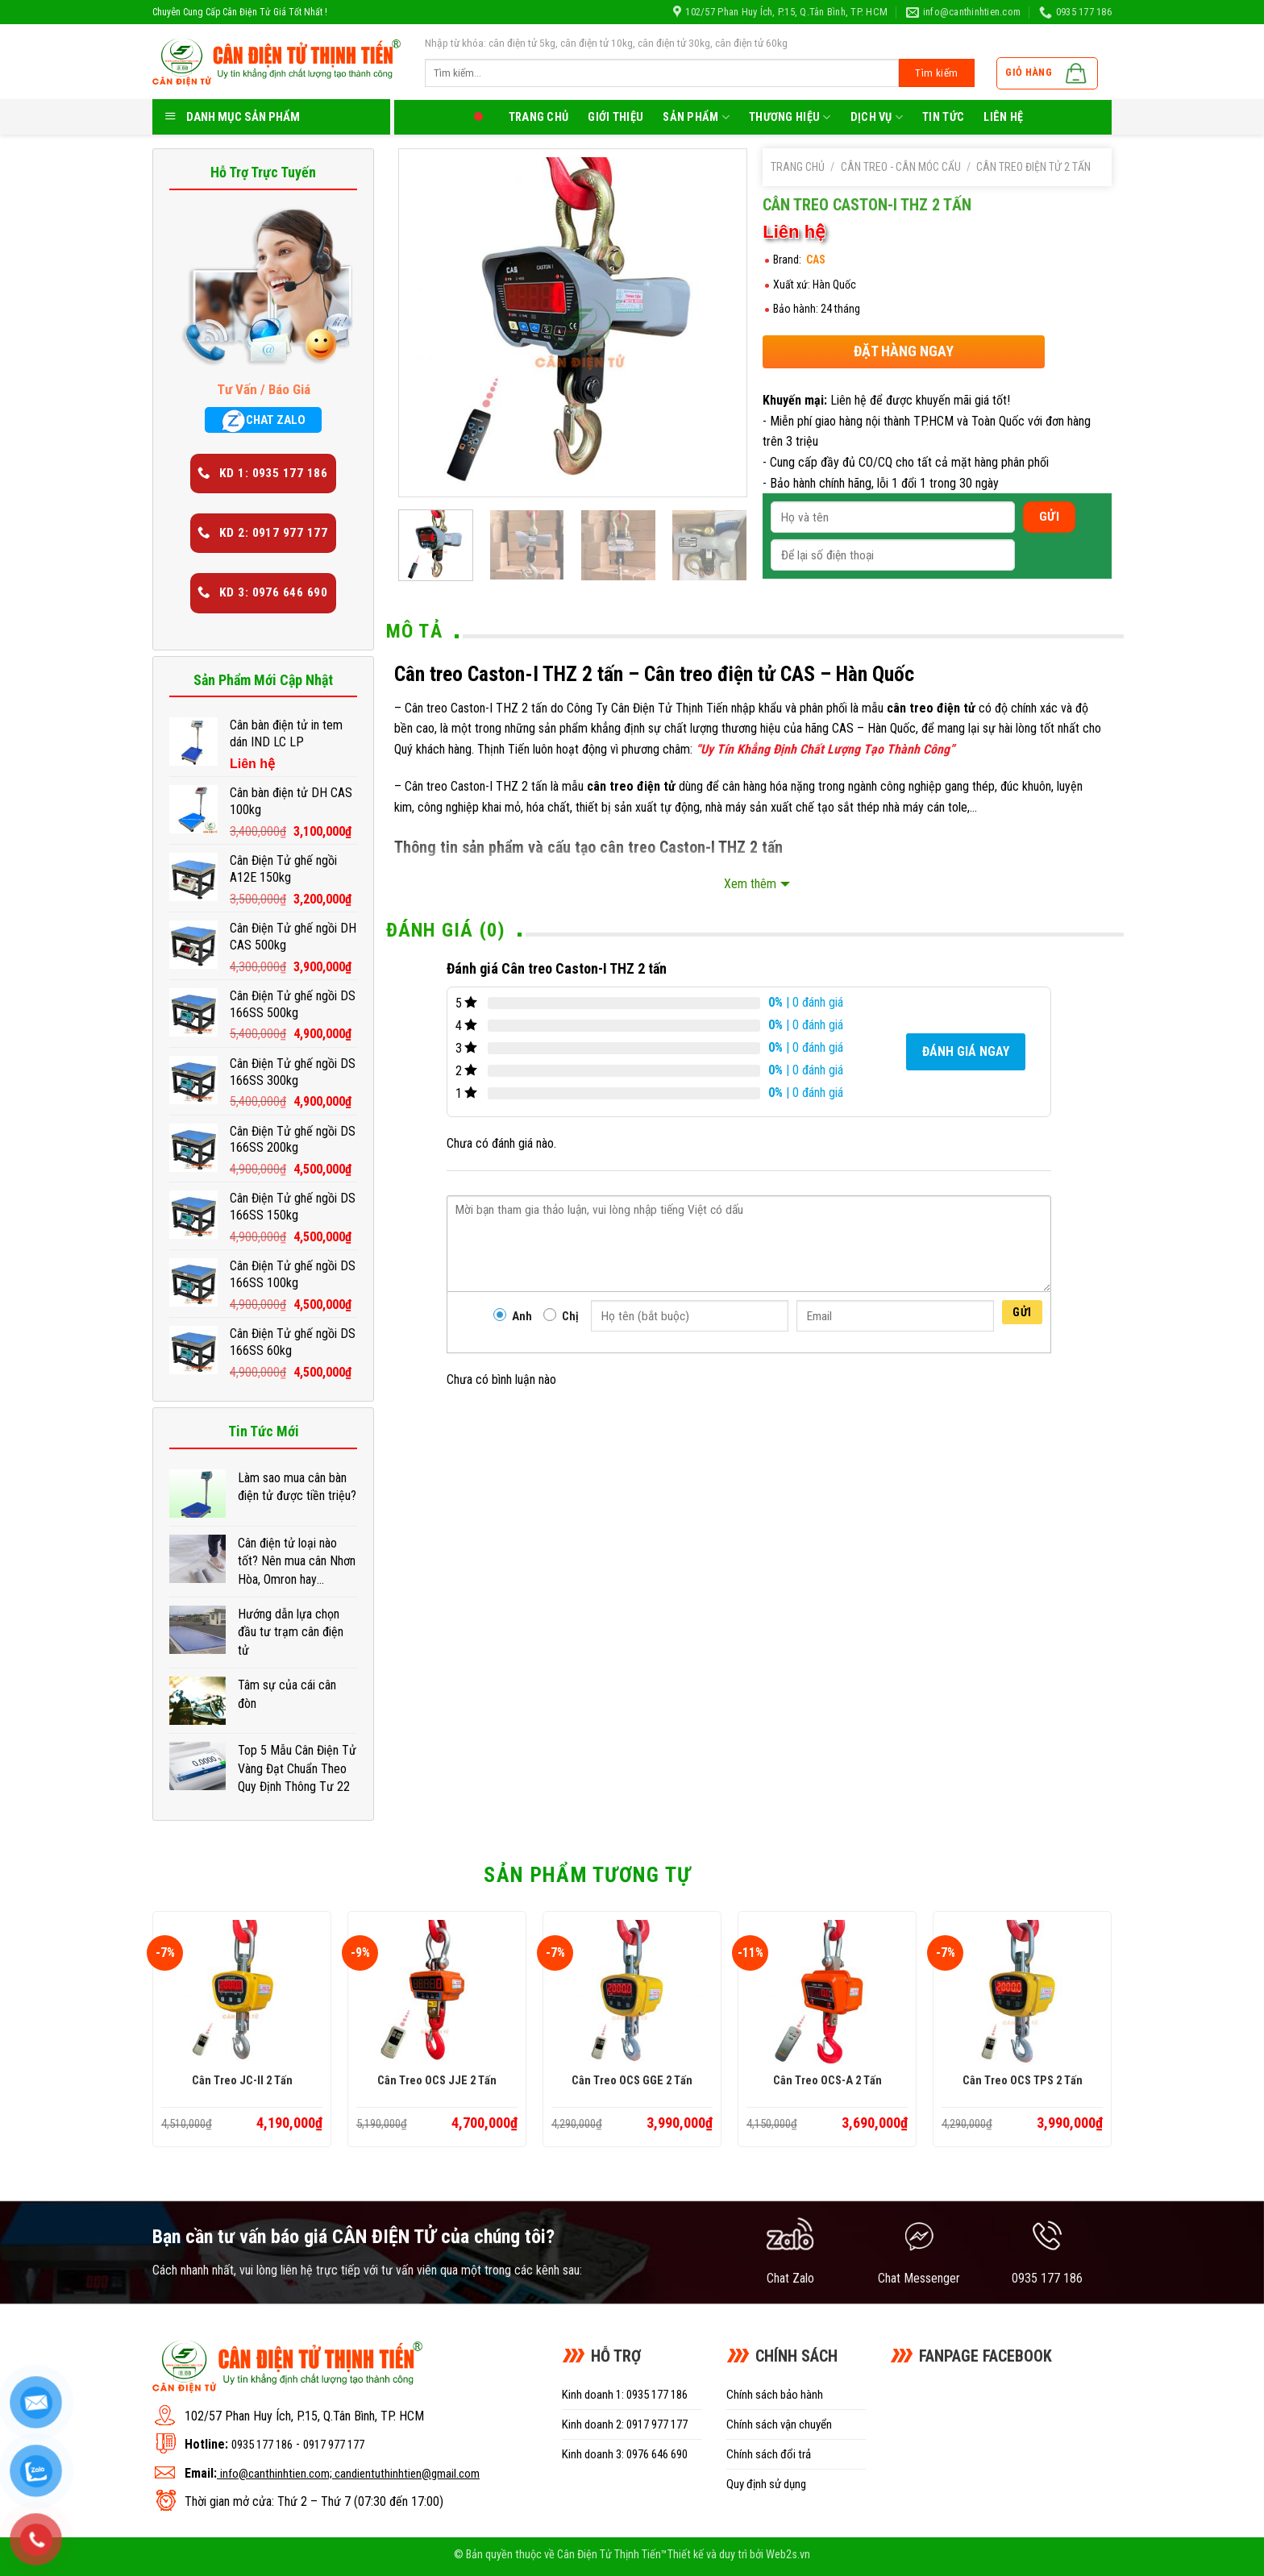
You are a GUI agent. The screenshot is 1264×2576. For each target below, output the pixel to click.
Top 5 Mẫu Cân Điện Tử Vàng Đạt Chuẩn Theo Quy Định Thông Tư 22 (297, 1768)
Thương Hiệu (790, 117)
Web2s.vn (788, 2554)
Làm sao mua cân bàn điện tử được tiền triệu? (297, 1486)
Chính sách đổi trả (768, 2454)
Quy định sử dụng (766, 2484)
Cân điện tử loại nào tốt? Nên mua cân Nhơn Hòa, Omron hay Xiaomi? (297, 1562)
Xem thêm (750, 883)
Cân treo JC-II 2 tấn (242, 2081)
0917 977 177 (333, 2444)
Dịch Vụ (877, 117)
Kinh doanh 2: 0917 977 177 (625, 2424)
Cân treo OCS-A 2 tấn (827, 2081)
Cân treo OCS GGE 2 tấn (632, 2081)
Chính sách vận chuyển (779, 2424)
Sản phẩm (696, 117)
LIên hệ (1003, 117)
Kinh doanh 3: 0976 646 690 (625, 2454)
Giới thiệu (615, 117)
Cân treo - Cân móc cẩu (901, 166)
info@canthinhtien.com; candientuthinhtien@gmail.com (350, 2473)
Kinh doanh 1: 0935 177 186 (625, 2394)
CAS (815, 259)
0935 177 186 (262, 2444)
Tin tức (943, 117)
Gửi (1021, 1312)
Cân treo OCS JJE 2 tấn (437, 2081)
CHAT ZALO (263, 421)
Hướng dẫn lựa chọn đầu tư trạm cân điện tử (290, 1632)
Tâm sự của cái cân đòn (287, 1693)
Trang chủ (539, 117)
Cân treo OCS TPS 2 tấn (1023, 2081)
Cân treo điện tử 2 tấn (1033, 166)
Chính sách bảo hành (774, 2394)
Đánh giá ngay (965, 1051)
